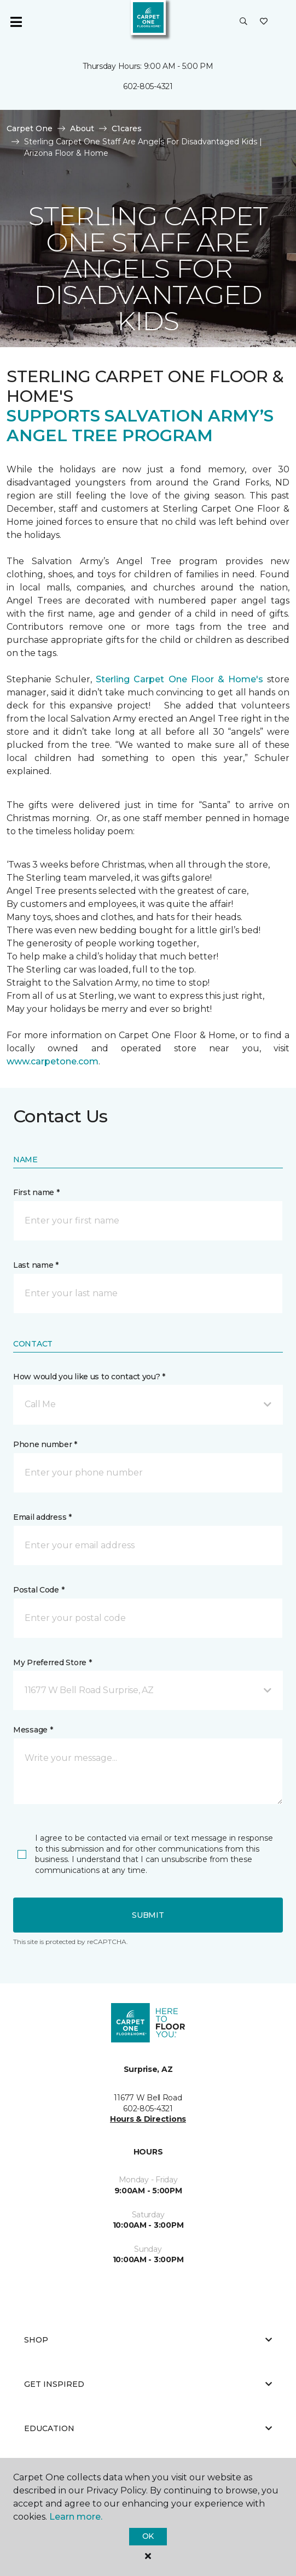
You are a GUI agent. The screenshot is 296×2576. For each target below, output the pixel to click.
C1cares (127, 128)
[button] (243, 22)
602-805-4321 (148, 86)
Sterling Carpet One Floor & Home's (179, 679)
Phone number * (45, 1444)
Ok (148, 2536)
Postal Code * (38, 1590)
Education (148, 2428)
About (82, 128)
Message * (33, 1730)
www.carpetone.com (52, 1061)
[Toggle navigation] (16, 22)
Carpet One (30, 128)
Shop (148, 2340)
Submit (148, 1915)
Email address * (42, 1517)
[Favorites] (263, 22)
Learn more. (75, 2516)
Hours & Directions (148, 2119)
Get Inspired (148, 2384)
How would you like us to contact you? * (89, 1376)
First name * (36, 1192)
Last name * (36, 1265)
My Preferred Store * (52, 1662)
